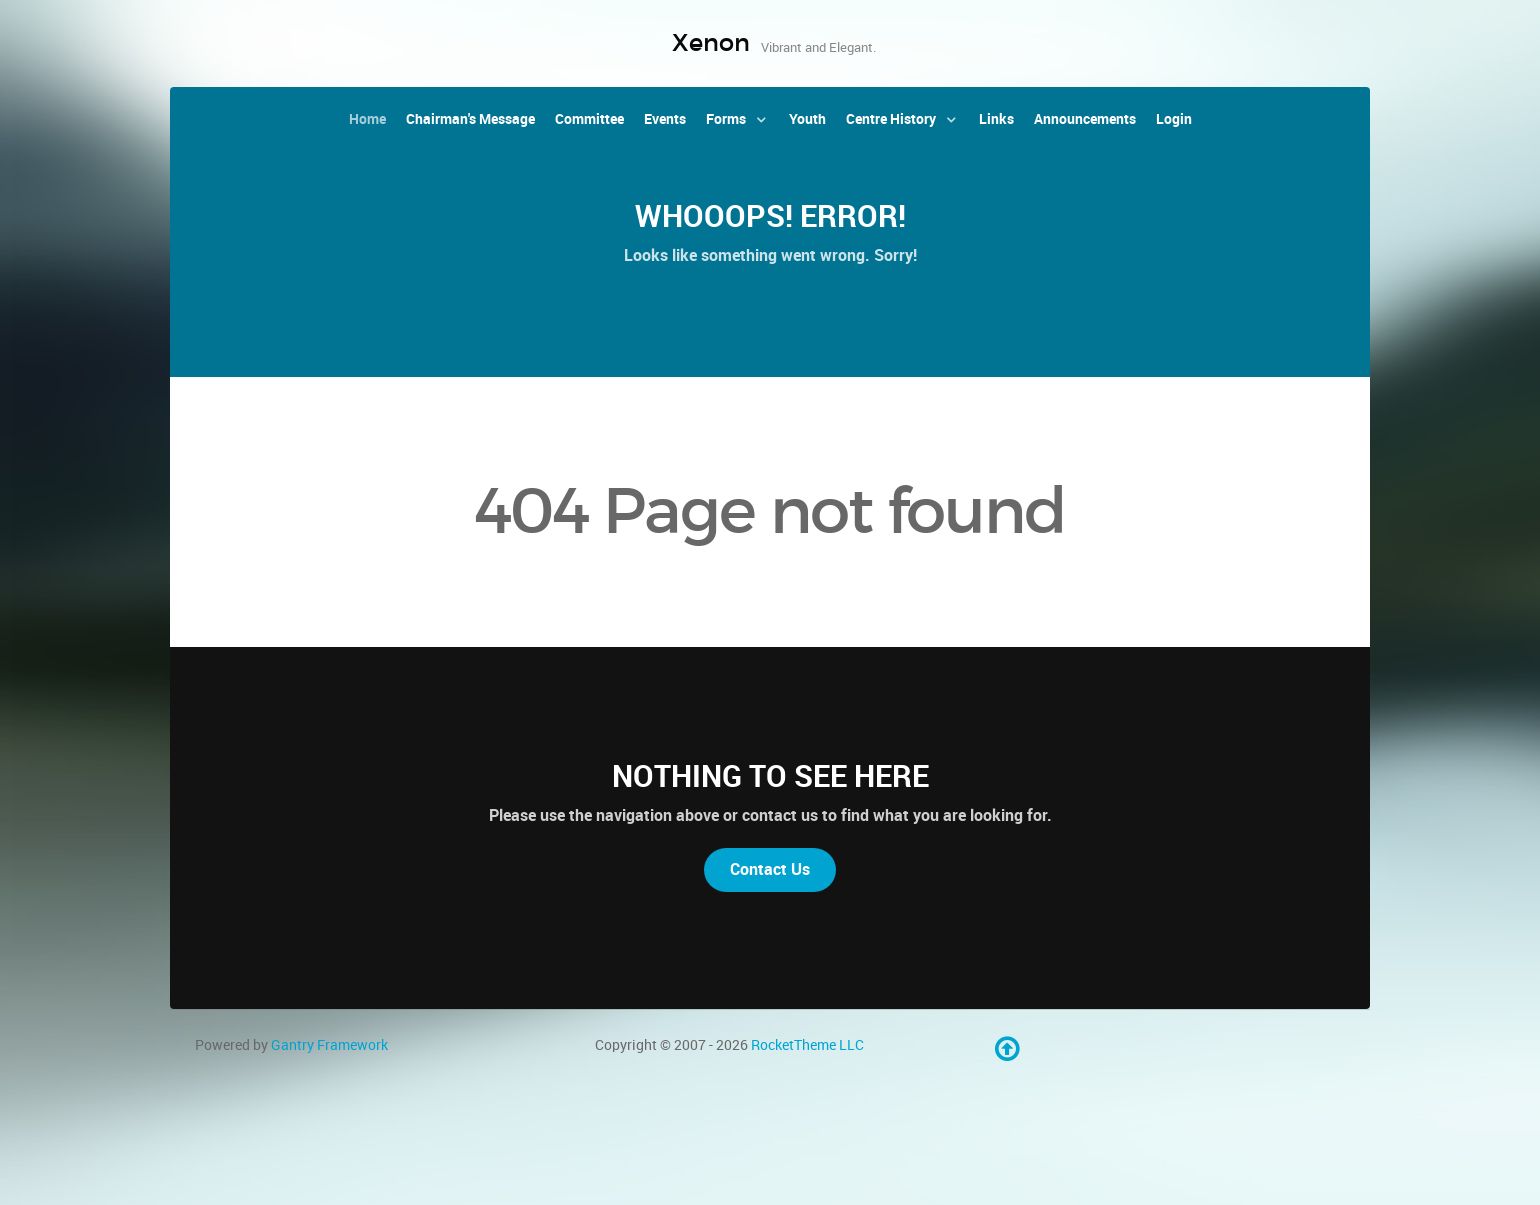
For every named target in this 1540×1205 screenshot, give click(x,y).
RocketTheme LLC (807, 1045)
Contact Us (770, 869)
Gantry (329, 1045)
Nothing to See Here (770, 776)
